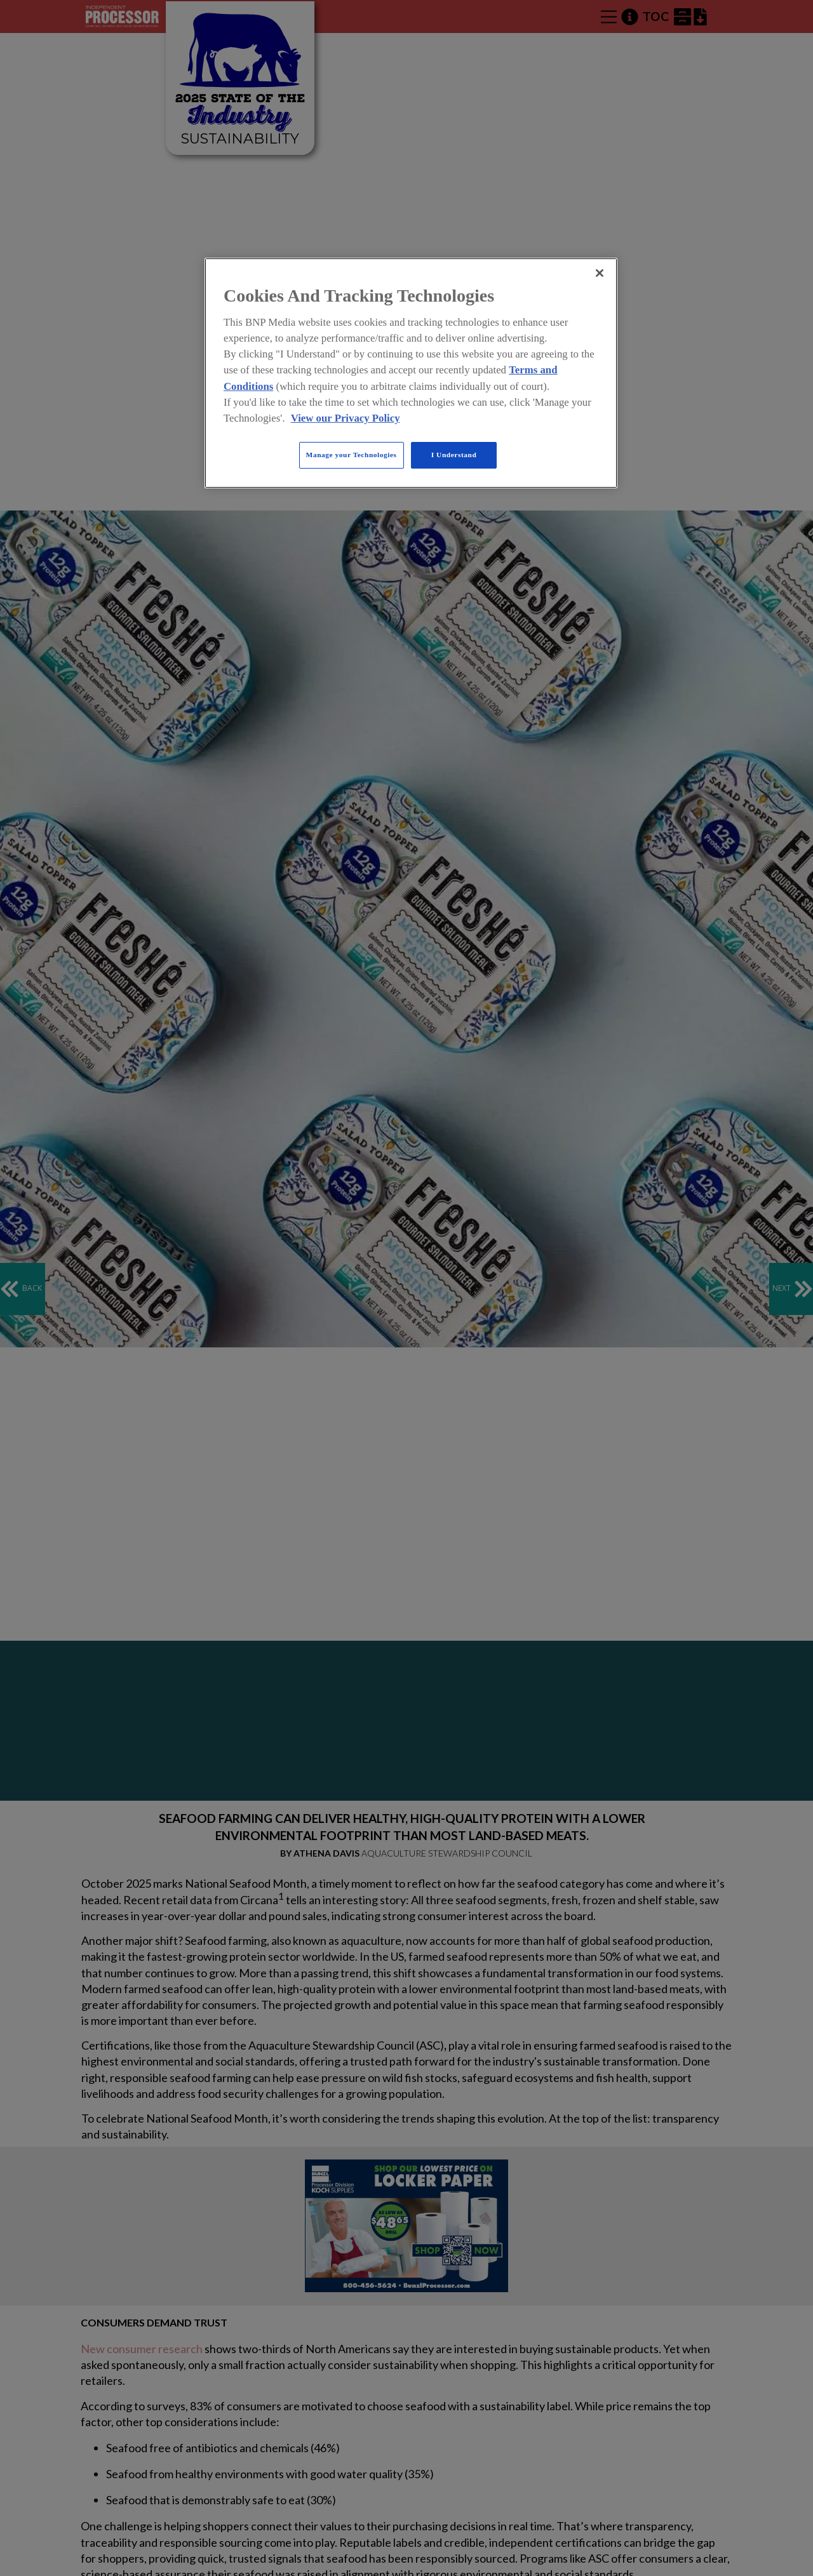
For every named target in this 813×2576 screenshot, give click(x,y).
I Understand (454, 454)
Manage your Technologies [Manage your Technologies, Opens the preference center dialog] (351, 454)
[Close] (600, 273)
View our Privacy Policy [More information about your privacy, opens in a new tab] (345, 418)
